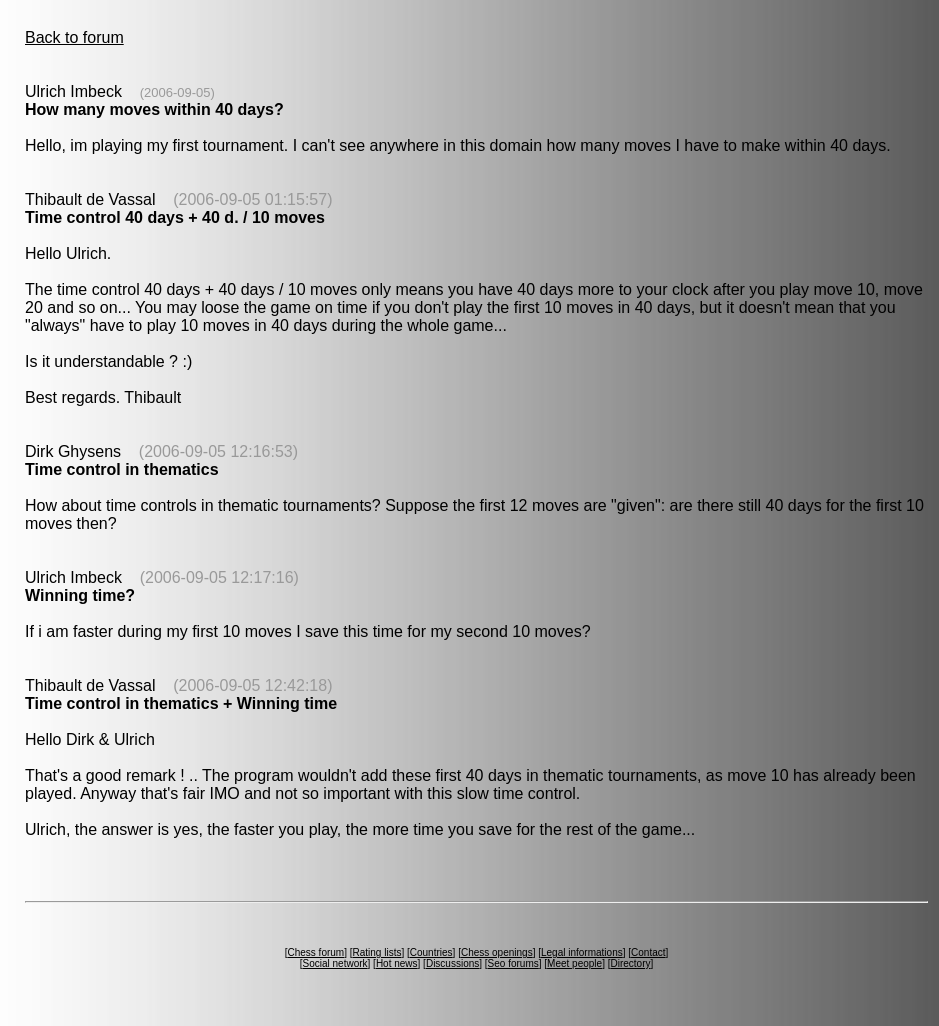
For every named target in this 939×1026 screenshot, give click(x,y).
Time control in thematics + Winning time (181, 703)
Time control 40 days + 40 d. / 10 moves (175, 217)
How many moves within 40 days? (154, 109)
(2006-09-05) (177, 92)
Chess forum (315, 952)
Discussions (452, 963)
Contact (648, 952)
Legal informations (582, 952)
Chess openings (497, 952)
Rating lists (377, 952)
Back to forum (74, 37)
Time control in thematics (122, 469)
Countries (431, 952)
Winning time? (80, 595)
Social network (335, 963)
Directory (630, 963)
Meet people (574, 963)
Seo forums (513, 963)
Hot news (397, 963)
